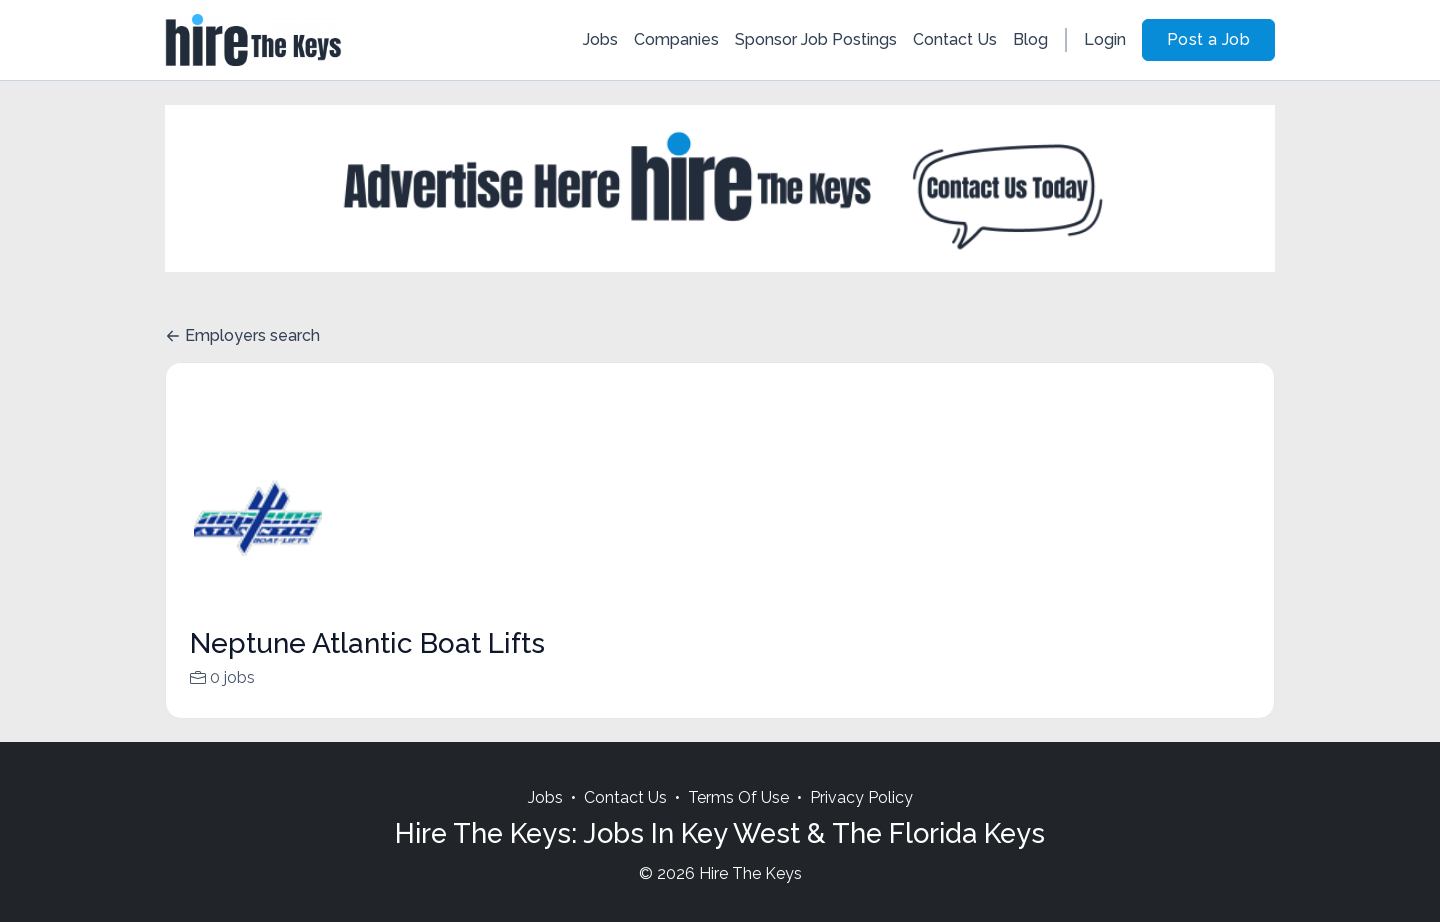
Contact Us (955, 39)
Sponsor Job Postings (816, 39)
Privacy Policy (861, 821)
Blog (1030, 39)
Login (1105, 39)
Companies (676, 39)
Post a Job (1208, 39)
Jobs (600, 39)
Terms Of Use (738, 821)
